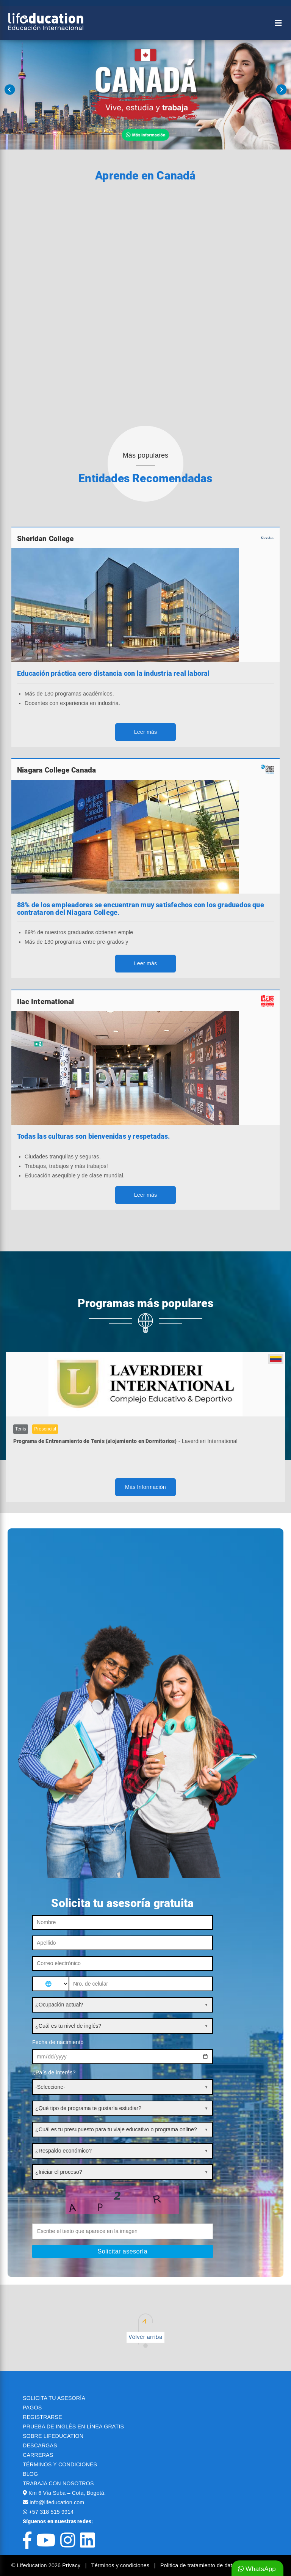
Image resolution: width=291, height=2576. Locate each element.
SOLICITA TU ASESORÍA (54, 2398)
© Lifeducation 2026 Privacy (46, 2565)
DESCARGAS (40, 2445)
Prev (10, 89)
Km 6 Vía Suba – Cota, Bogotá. (67, 2493)
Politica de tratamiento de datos (199, 2565)
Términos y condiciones (121, 2565)
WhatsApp (257, 2569)
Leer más (145, 732)
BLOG (30, 2474)
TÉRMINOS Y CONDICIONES (60, 2464)
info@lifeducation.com (57, 2502)
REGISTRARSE (42, 2417)
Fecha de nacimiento (58, 2042)
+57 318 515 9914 (51, 2512)
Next (281, 89)
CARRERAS (38, 2455)
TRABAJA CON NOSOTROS (58, 2483)
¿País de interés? (54, 2072)
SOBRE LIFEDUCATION (53, 2436)
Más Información (145, 1487)
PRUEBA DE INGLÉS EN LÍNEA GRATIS (73, 2426)
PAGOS (32, 2407)
